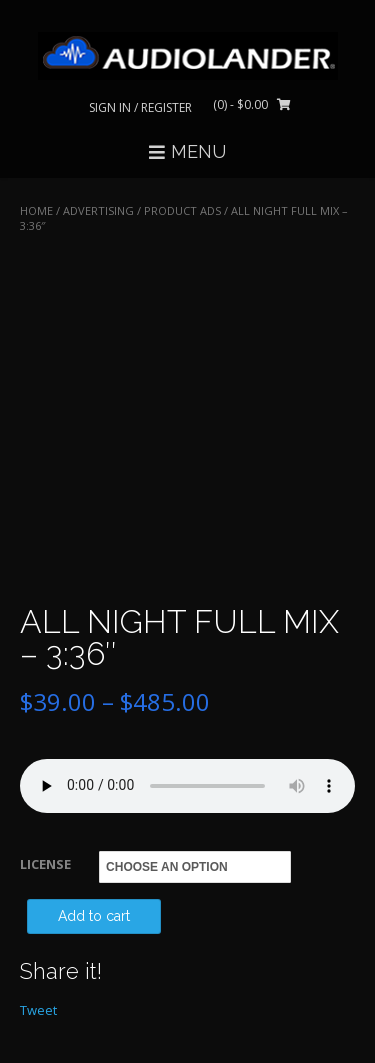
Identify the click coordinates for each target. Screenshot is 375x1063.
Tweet (38, 1010)
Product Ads (182, 210)
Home (36, 210)
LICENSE (45, 864)
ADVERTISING (98, 210)
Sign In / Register (140, 107)
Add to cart (94, 916)
